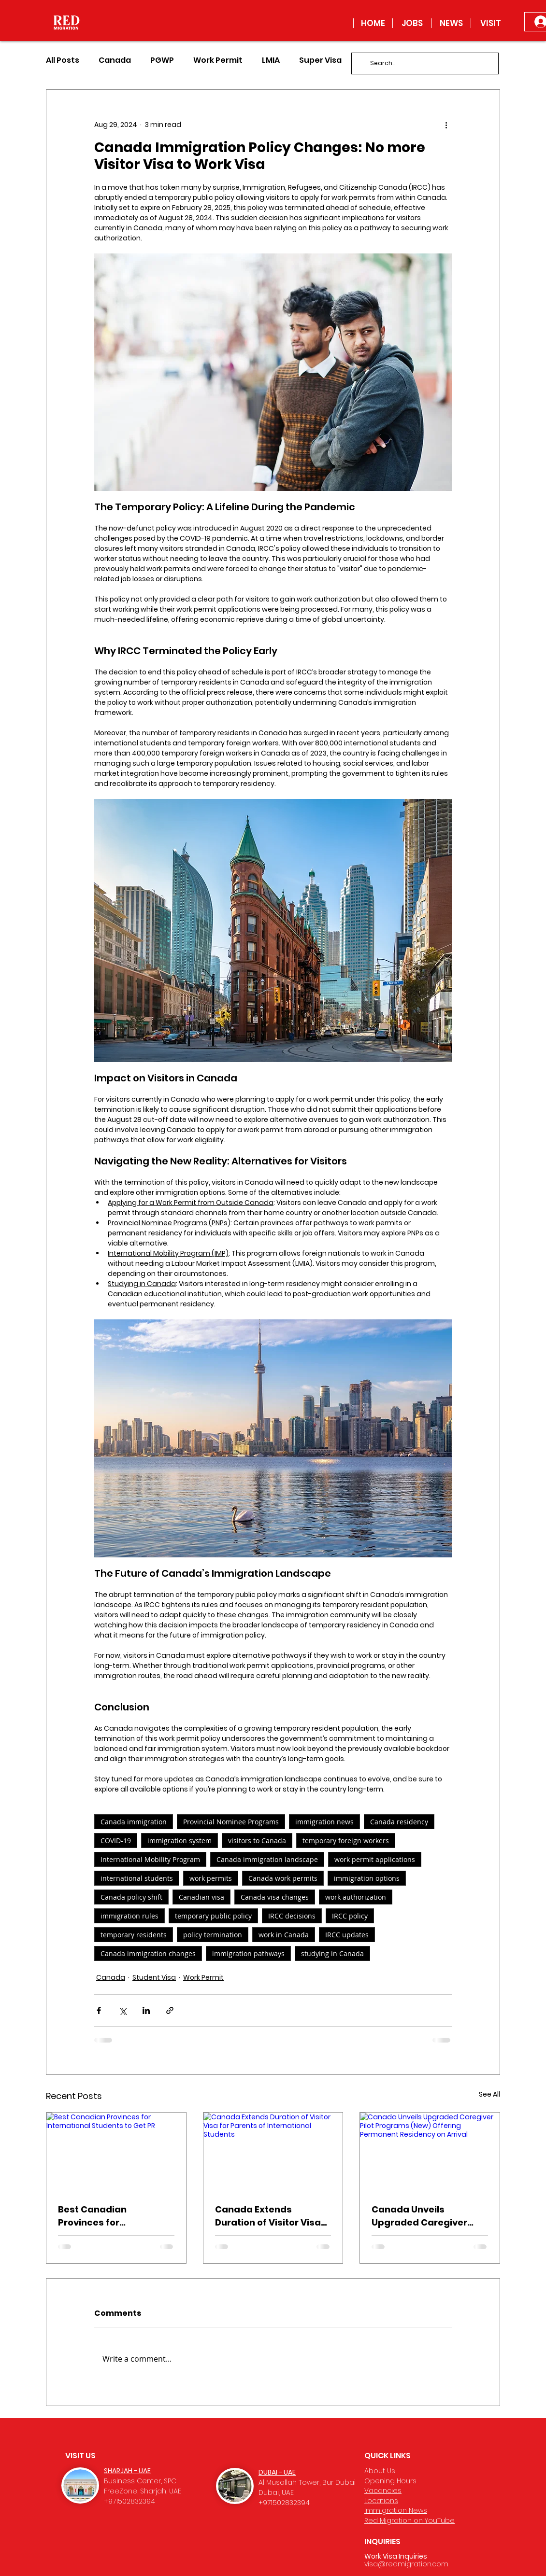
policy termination (212, 1934)
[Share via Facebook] (98, 2010)
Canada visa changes (275, 1897)
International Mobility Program (150, 1859)
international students (137, 1878)
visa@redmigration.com (406, 2564)
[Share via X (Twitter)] (122, 2010)
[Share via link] (169, 2010)
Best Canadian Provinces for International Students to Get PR (116, 2216)
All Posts (62, 60)
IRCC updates (347, 1934)
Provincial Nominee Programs (231, 1821)
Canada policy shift (131, 1897)
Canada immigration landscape (267, 1859)
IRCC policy (350, 1915)
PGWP (162, 60)
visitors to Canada (257, 1840)
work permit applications (374, 1859)
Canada (115, 60)
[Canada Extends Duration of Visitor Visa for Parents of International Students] (273, 2152)
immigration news (324, 1821)
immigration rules (129, 1915)
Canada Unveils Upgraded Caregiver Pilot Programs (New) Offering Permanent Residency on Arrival (421, 2216)
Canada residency (399, 1821)
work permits (210, 1878)
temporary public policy (213, 1915)
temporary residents (134, 1934)
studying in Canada (332, 1953)
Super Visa (320, 60)
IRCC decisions (292, 1915)
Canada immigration (134, 1821)
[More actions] (446, 124)
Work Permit (218, 60)
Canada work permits (282, 1878)
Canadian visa (201, 1897)
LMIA (271, 60)
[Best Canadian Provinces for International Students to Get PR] (116, 2152)
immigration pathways (248, 1953)
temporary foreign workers (345, 1840)
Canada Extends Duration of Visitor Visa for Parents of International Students (268, 2216)
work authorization (355, 1897)
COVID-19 (116, 1840)
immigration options (367, 1878)
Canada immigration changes (148, 1953)
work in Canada (284, 1934)
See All (489, 2094)
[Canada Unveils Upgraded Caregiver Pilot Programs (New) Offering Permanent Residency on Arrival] (430, 2152)
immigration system (179, 1840)
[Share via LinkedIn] (146, 2010)
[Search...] (424, 63)
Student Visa (154, 1977)
